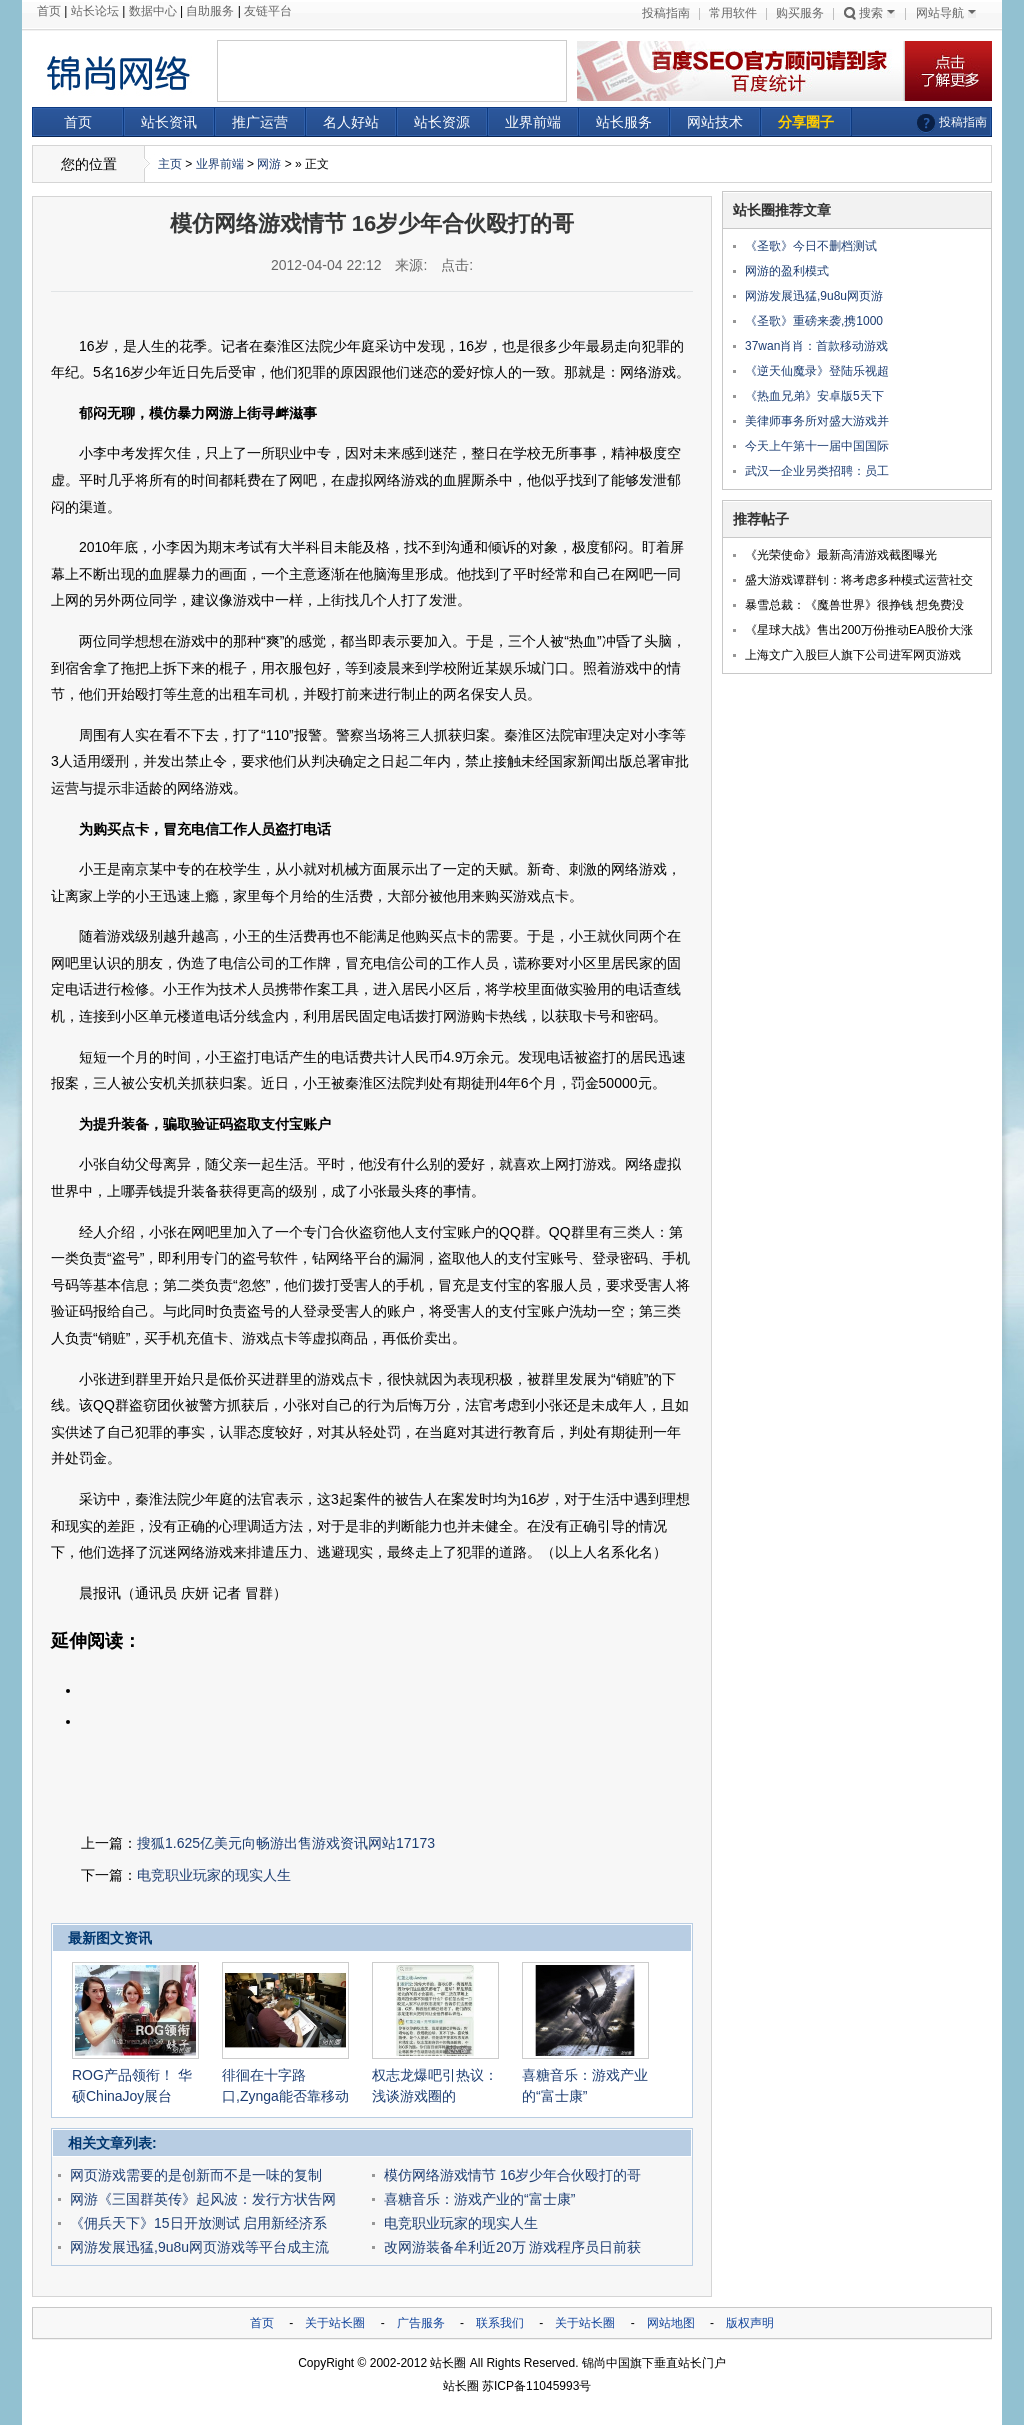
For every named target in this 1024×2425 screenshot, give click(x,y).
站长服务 (624, 122)
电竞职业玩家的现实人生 (214, 1875)
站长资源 (442, 122)
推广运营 (260, 122)
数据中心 (153, 11)
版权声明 (750, 2323)
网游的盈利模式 (787, 271)
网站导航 (946, 13)
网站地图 (671, 2323)
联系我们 (500, 2323)
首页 (49, 11)
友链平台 (268, 11)
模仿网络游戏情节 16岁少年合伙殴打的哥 (512, 2175)
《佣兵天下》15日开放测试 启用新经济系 (198, 2223)
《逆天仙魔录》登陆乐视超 (817, 371)
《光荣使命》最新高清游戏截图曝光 (841, 555)
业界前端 (533, 122)
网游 (269, 164)
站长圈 (448, 2363)
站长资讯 (169, 122)
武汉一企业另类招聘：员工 (817, 471)
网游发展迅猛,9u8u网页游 (814, 296)
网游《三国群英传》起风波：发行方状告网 (203, 2199)
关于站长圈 (335, 2323)
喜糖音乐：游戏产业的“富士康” (479, 2199)
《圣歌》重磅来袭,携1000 (814, 321)
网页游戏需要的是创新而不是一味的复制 (196, 2175)
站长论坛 (95, 11)
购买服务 (800, 13)
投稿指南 (666, 13)
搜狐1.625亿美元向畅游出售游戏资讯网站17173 (286, 1843)
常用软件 (733, 13)
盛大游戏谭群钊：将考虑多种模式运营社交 (859, 580)
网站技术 (715, 122)
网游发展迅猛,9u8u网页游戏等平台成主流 (199, 2247)
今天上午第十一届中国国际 (817, 446)
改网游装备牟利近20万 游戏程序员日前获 (512, 2247)
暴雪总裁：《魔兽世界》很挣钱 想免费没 (854, 605)
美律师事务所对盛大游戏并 (817, 421)
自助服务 (210, 11)
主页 (170, 164)
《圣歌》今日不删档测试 (811, 246)
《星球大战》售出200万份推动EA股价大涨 (859, 630)
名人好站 (351, 122)
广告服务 (421, 2323)
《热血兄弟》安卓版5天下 (814, 396)
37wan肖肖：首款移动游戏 (816, 346)
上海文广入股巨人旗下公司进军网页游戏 (853, 655)
